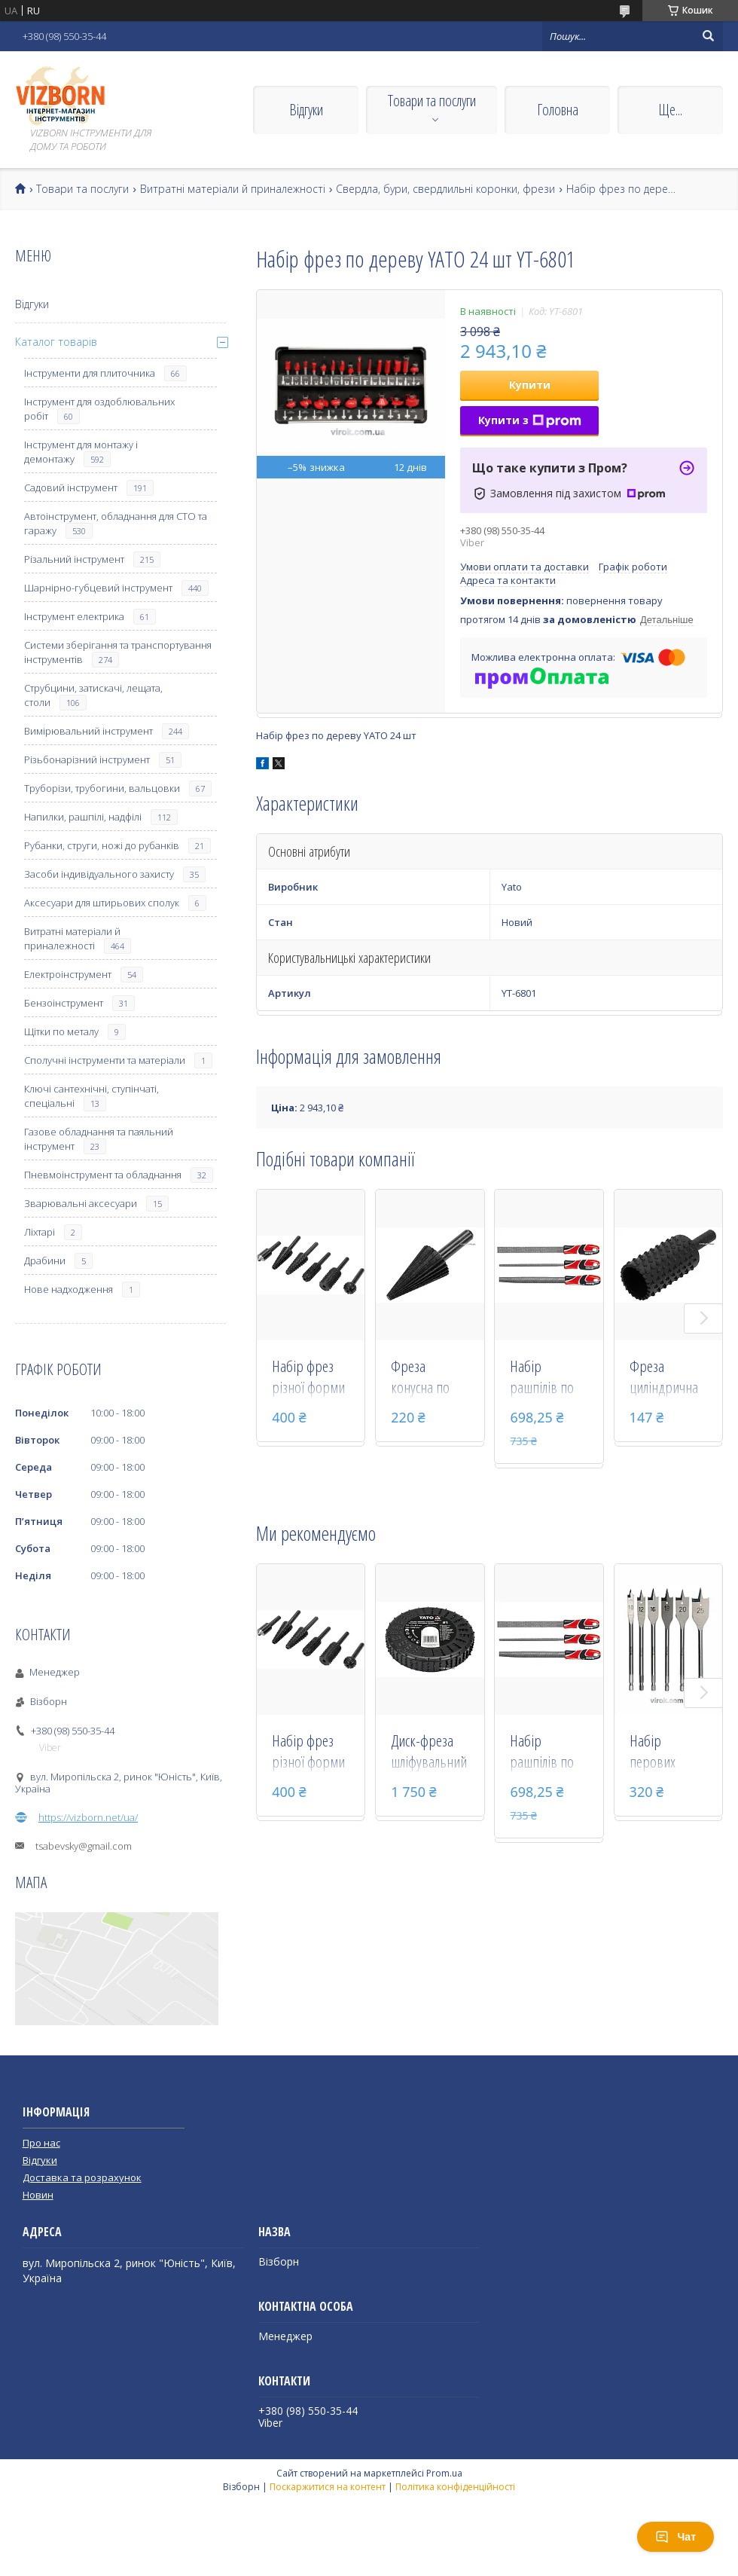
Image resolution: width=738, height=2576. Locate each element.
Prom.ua (444, 2473)
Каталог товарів (56, 342)
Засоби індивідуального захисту (99, 874)
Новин (38, 2195)
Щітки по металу (61, 1031)
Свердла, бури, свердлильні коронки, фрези (445, 189)
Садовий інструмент (70, 487)
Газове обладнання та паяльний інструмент (98, 1139)
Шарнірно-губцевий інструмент (98, 587)
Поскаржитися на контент (328, 2486)
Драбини (45, 1260)
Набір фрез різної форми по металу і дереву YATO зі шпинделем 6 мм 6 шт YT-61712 (310, 1378)
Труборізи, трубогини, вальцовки (102, 788)
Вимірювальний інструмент (88, 731)
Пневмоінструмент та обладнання (102, 1174)
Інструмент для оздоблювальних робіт (99, 409)
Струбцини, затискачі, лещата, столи (93, 695)
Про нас (41, 2143)
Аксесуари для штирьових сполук (101, 902)
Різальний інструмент (74, 559)
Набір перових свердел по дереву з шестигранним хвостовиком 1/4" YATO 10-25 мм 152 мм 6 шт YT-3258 (668, 1752)
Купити (529, 384)
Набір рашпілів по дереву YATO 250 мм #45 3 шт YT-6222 (544, 1378)
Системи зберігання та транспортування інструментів (118, 652)
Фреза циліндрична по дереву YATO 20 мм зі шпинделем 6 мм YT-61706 (665, 1378)
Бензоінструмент (63, 1003)
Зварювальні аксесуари (80, 1203)
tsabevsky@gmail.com (83, 1846)
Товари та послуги (432, 100)
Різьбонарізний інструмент (87, 759)
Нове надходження (68, 1289)
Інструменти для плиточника (89, 373)
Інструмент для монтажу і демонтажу (81, 452)
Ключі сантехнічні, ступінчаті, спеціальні (91, 1096)
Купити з (529, 420)
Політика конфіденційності (455, 2486)
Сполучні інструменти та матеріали (104, 1060)
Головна (557, 109)
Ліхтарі (39, 1232)
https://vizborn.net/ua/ (88, 1817)
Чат (675, 2537)
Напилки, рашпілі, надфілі (83, 817)
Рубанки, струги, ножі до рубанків (101, 845)
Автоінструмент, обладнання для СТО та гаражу (115, 523)
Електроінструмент (67, 974)
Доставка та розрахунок (82, 2177)
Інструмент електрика (74, 616)
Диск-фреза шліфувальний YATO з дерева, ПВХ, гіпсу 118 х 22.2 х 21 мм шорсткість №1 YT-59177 (429, 1752)
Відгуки (306, 109)
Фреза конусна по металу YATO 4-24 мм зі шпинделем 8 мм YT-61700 (429, 1378)
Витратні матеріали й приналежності (232, 189)
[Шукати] (708, 36)
